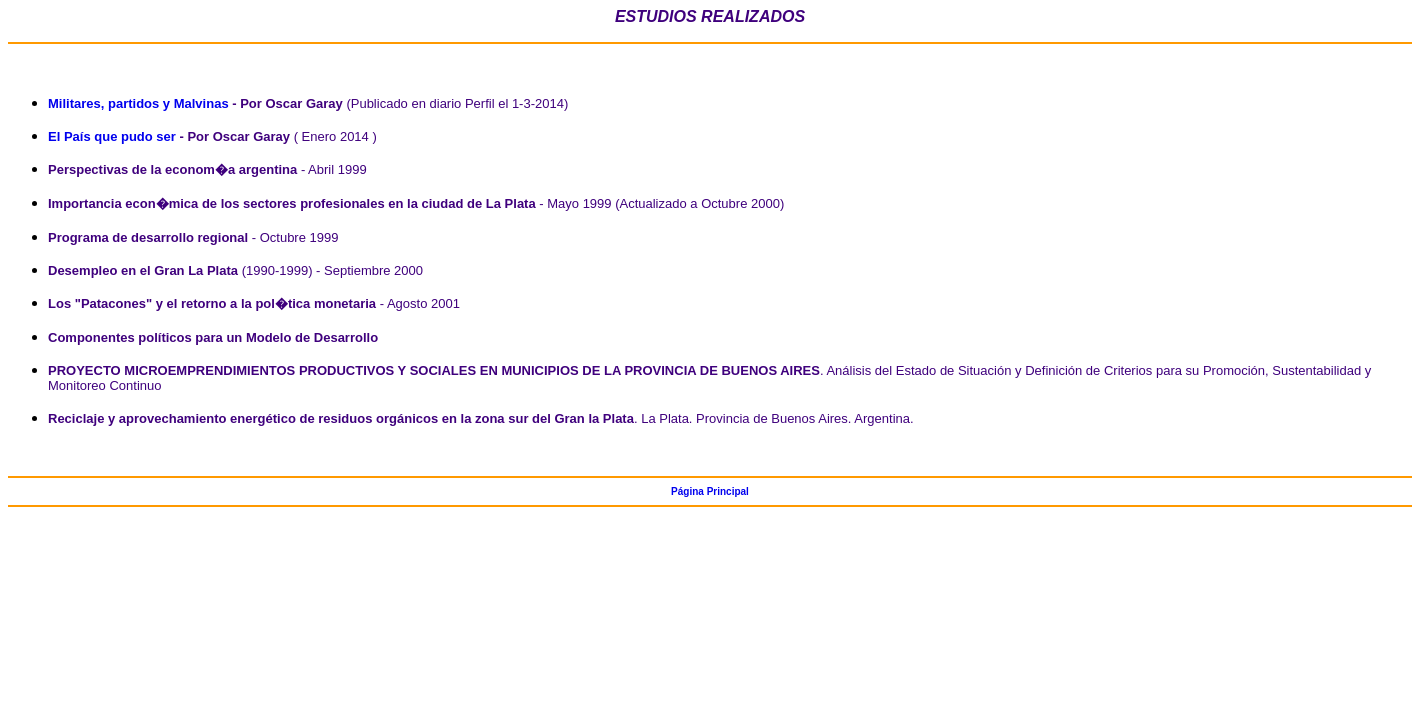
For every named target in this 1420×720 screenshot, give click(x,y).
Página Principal (710, 491)
